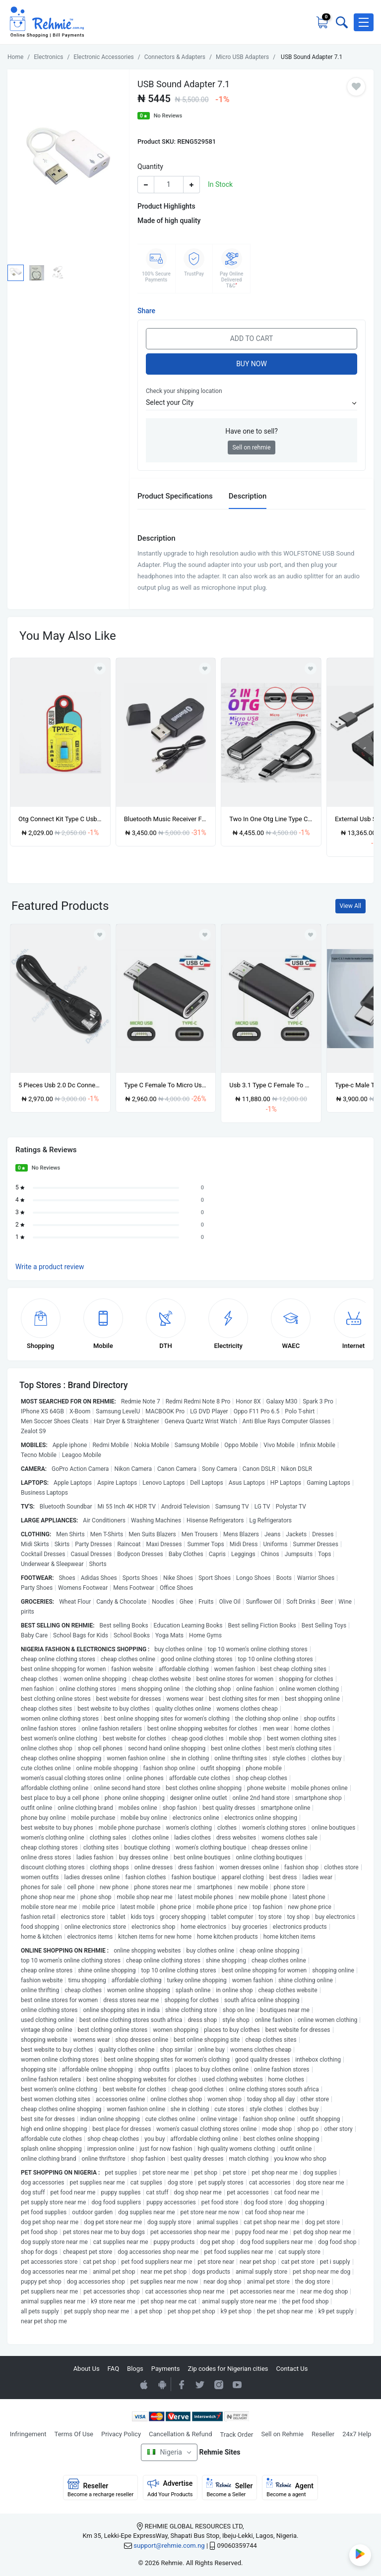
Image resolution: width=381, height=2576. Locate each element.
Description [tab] (248, 496)
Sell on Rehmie (282, 2434)
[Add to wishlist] (100, 935)
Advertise (170, 2488)
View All (350, 905)
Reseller (323, 2434)
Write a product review (49, 1267)
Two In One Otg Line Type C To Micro (271, 819)
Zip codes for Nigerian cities (228, 2368)
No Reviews (168, 115)
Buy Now (251, 364)
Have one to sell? (251, 431)
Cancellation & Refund (180, 2434)
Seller (229, 2488)
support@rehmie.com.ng (168, 2545)
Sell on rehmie (251, 447)
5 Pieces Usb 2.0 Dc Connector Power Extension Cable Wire (60, 1085)
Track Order (237, 2434)
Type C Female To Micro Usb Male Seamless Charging (166, 1085)
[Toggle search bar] (341, 22)
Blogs (135, 2368)
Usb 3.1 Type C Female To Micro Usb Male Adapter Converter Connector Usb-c (271, 1085)
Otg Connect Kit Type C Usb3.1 (60, 819)
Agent (290, 2488)
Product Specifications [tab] (175, 496)
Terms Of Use (74, 2434)
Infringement (28, 2434)
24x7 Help (356, 2434)
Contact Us (292, 2368)
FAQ (113, 2368)
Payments (165, 2368)
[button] (364, 22)
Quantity (150, 166)
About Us (86, 2368)
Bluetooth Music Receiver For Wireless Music (166, 819)
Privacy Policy (121, 2434)
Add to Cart (251, 338)
